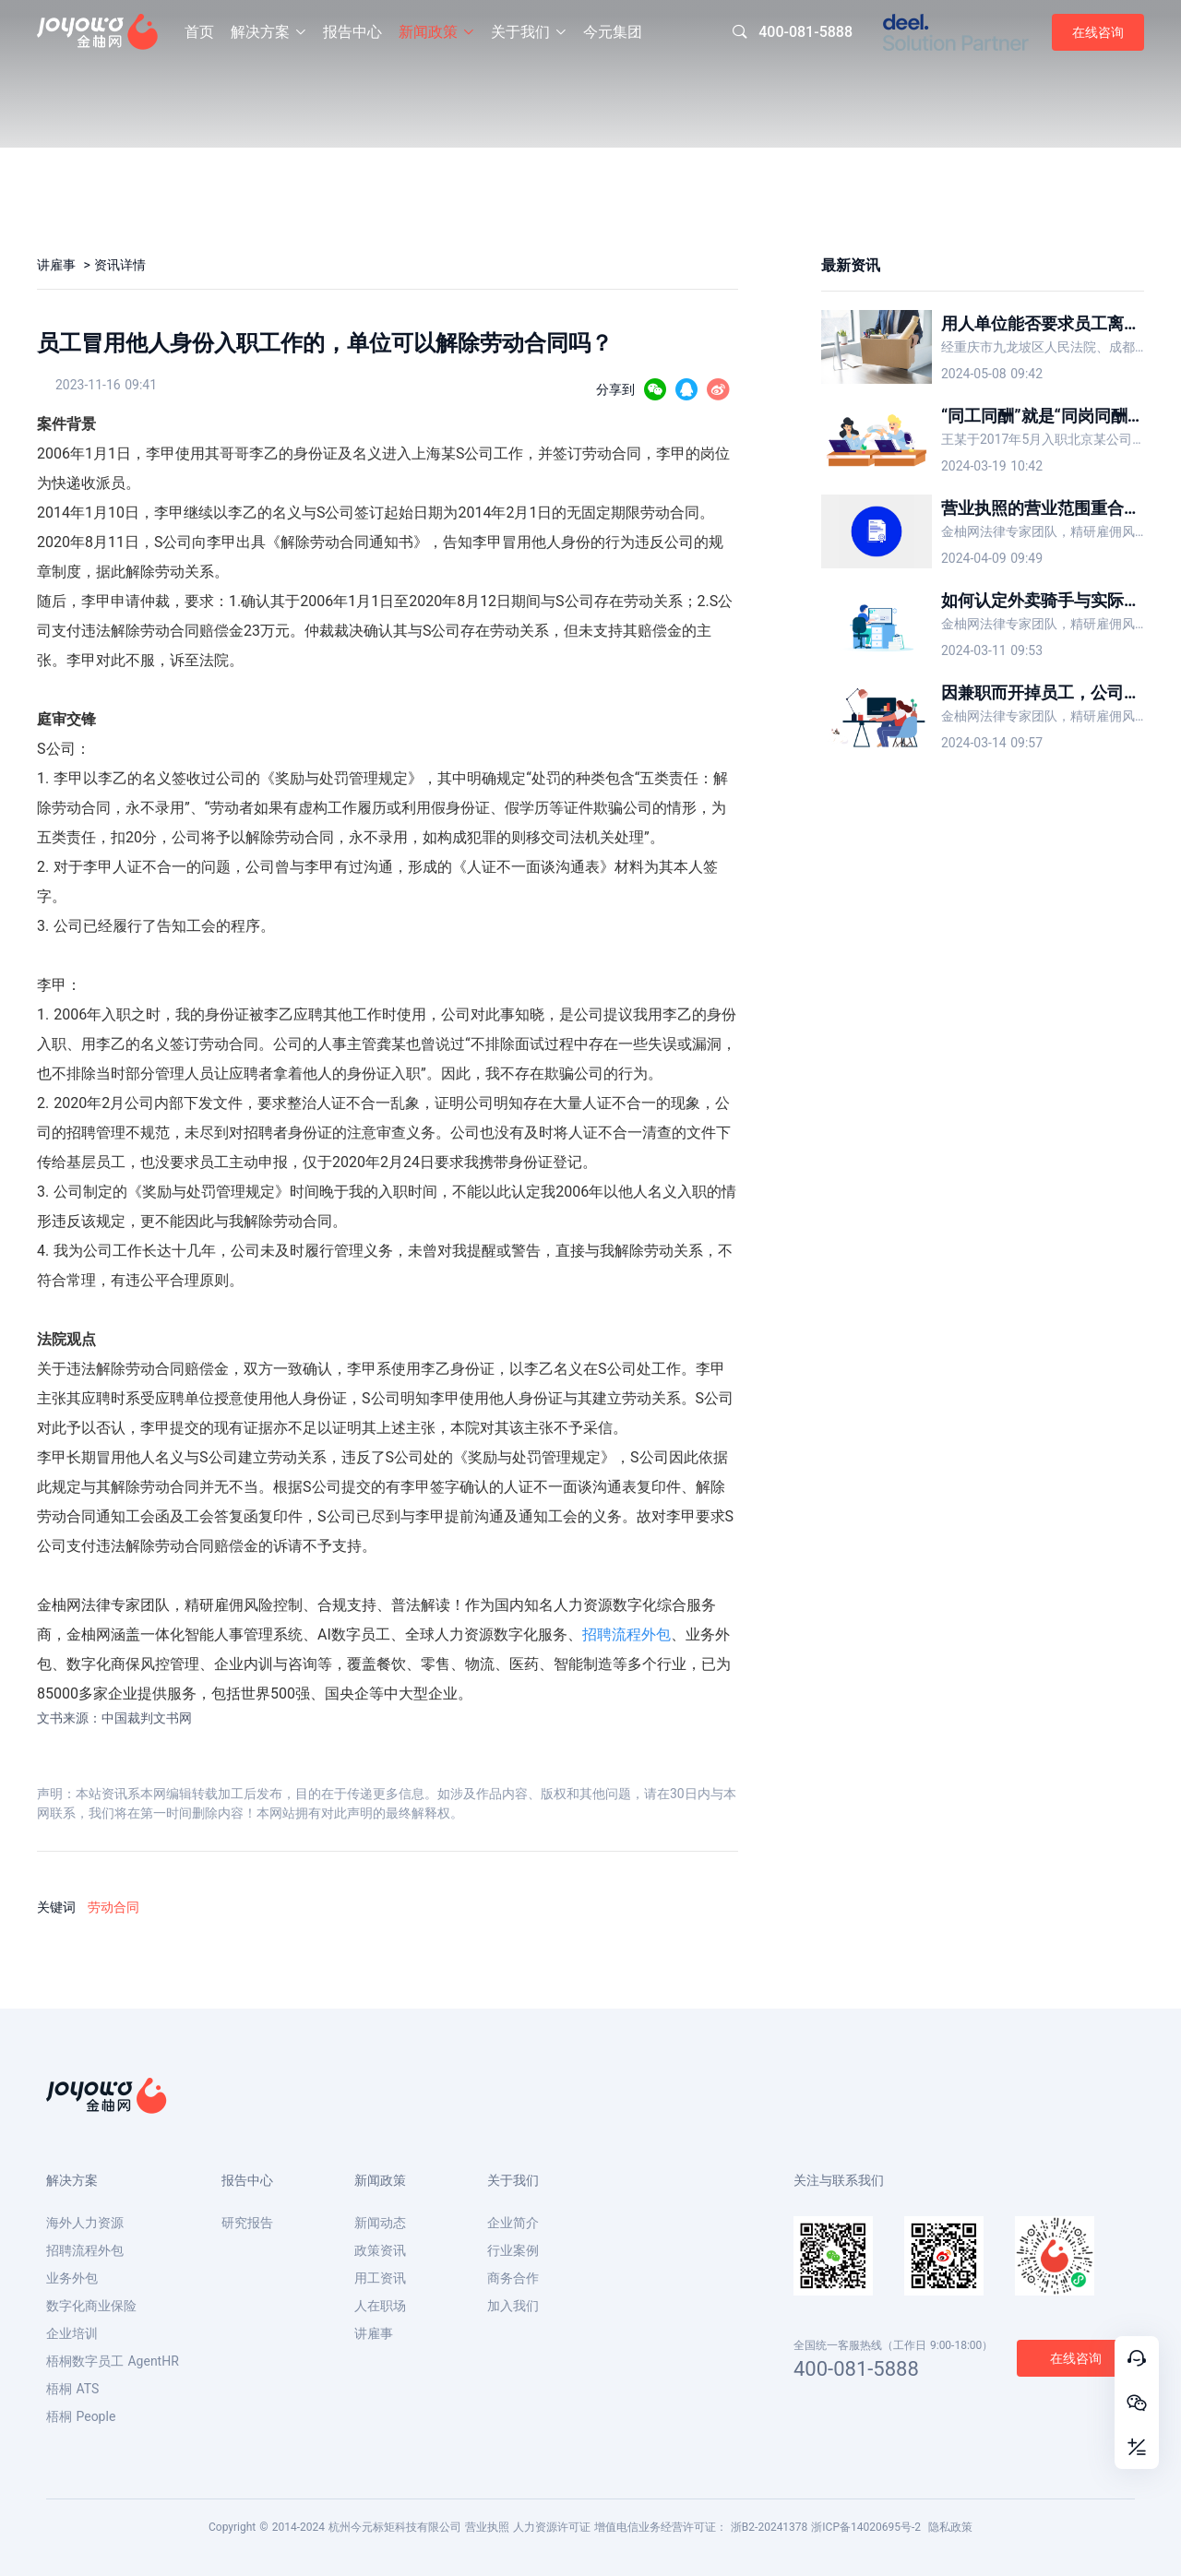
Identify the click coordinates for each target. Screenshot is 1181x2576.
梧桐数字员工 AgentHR (112, 2361)
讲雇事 (58, 264)
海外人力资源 (85, 2222)
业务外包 (72, 2278)
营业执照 (487, 2527)
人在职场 (380, 2305)
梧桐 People (80, 2416)
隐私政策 (950, 2527)
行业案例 (513, 2250)
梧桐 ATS (72, 2388)
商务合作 (513, 2278)
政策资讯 (380, 2250)
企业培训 (72, 2333)
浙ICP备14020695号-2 (866, 2527)
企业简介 (513, 2222)
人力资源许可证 (551, 2527)
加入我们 (513, 2305)
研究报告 (247, 2222)
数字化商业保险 (91, 2305)
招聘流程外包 (626, 1634)
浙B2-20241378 (769, 2527)
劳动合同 (113, 1907)
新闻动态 (380, 2222)
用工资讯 (380, 2278)
